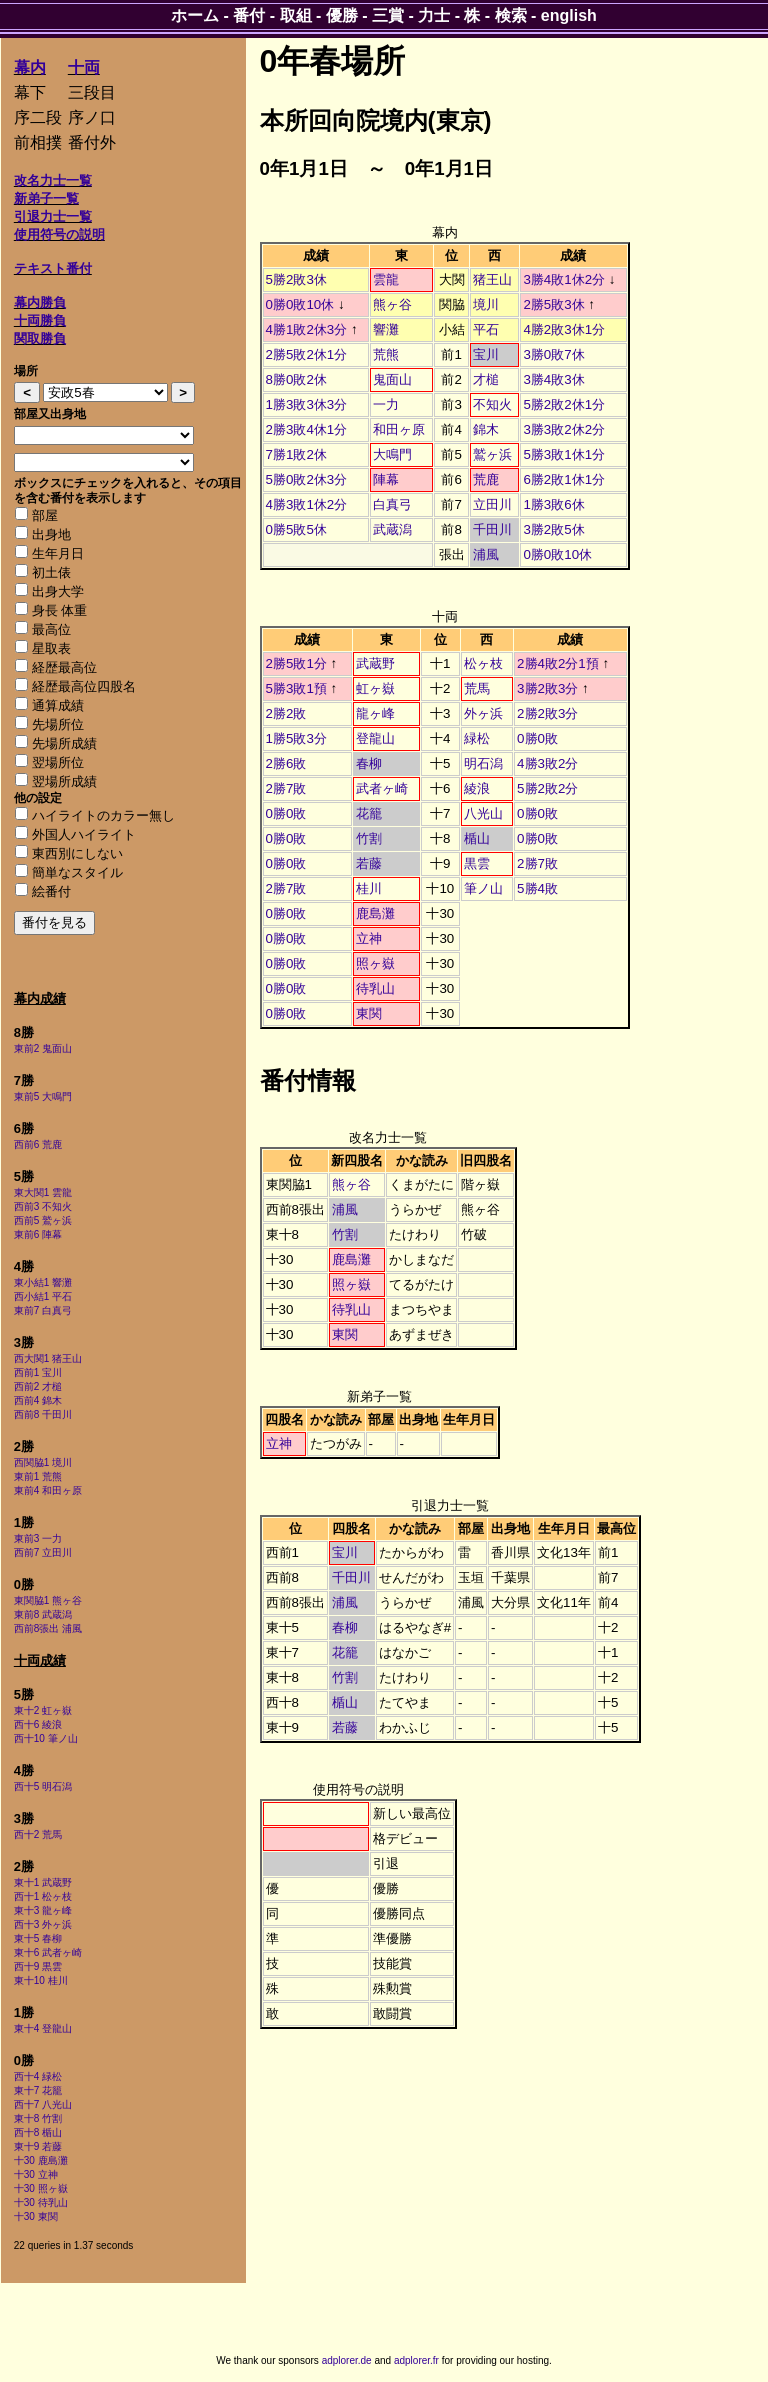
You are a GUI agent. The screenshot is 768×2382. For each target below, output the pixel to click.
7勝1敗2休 (296, 454)
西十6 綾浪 (38, 1724)
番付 (249, 15)
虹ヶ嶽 (375, 688)
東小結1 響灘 (43, 1282)
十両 (84, 67)
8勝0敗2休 (296, 379)
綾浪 (477, 788)
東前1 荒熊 (38, 1476)
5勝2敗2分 (547, 788)
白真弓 (392, 504)
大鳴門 (392, 454)
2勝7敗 (286, 788)
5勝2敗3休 (296, 279)
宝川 (486, 354)
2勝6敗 (286, 763)
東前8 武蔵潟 (43, 1614)
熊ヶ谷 (392, 304)
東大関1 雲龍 (43, 1192)
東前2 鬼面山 (43, 1048)
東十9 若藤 (38, 2146)
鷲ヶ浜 (492, 454)
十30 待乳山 (41, 2202)
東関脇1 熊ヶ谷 (48, 1600)
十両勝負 (40, 320)
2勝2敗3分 (547, 713)
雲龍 (386, 279)
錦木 (486, 429)
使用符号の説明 (59, 234)
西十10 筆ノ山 (46, 1738)
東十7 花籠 (38, 2090)
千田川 (492, 529)
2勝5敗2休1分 (307, 354)
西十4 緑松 (38, 2076)
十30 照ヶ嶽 (41, 2188)
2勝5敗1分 (296, 663)
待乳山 (375, 988)
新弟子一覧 (46, 198)
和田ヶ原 (399, 429)
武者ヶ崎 (382, 788)
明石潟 (483, 763)
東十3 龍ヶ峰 (43, 1910)
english (569, 15)
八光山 (483, 813)
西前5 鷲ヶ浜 (43, 1220)
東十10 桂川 (41, 1980)
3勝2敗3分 (547, 688)
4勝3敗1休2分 (307, 504)
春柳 (369, 763)
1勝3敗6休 (553, 504)
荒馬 (477, 688)
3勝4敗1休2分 (564, 279)
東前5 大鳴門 (43, 1096)
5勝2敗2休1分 (564, 404)
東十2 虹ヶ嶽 (43, 1710)
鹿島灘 (375, 913)
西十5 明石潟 (43, 1786)
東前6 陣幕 (38, 1234)
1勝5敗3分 (296, 738)
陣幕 (386, 479)
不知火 (492, 404)
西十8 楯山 (38, 2132)
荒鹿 (486, 479)
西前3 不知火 (43, 1206)
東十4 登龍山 (43, 2028)
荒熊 (386, 354)
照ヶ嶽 (375, 963)
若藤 (369, 863)
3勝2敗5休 (553, 529)
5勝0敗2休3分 (307, 479)
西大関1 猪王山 (48, 1358)
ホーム (195, 15)
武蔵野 (375, 663)
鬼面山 (392, 379)
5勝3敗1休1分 (564, 454)
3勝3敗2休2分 (564, 429)
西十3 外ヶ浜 (43, 1924)
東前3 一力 (38, 1538)
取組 (296, 15)
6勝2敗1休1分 (564, 479)
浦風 (486, 554)
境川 (486, 304)
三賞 (388, 15)
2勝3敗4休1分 (307, 429)
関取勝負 (40, 338)
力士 (434, 15)
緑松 (477, 738)
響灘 (386, 329)
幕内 (30, 67)
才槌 (486, 379)
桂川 (369, 888)
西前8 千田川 (43, 1414)
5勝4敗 (537, 888)
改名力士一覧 (53, 180)
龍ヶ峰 (375, 713)
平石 (486, 329)
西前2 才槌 (38, 1386)
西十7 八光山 (43, 2104)
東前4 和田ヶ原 (48, 1490)
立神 (369, 938)
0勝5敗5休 (296, 529)
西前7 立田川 (43, 1552)
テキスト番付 (53, 268)
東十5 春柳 (38, 1938)
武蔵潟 (392, 529)
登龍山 (375, 738)
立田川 (492, 504)
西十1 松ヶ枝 (43, 1896)
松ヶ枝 (483, 663)
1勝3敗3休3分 (307, 404)
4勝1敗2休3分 (307, 329)
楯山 (477, 838)
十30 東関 (36, 2216)
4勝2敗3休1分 (564, 329)
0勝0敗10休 (300, 304)
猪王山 (492, 279)
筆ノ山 (483, 888)
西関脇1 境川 (43, 1462)
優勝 (342, 15)
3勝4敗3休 (553, 379)
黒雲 (477, 863)
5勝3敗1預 (296, 688)
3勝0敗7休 (553, 354)
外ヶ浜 (483, 713)
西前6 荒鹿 (38, 1144)
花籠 (369, 813)
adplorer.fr (416, 2360)
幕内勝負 (40, 302)
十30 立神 (36, 2174)
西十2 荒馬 (38, 1834)
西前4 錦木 (38, 1400)
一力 (386, 404)
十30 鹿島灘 (41, 2160)
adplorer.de (347, 2360)
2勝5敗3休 (553, 304)
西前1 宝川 (38, 1372)
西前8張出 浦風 (48, 1628)
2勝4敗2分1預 (558, 663)
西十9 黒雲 (38, 1966)
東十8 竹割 (38, 2118)
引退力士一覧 (53, 216)
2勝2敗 (286, 713)
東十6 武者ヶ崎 (48, 1952)
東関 (369, 1013)
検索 (511, 15)
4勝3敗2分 (547, 763)
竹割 (369, 838)
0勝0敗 (537, 738)
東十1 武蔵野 (43, 1882)
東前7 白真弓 (43, 1310)
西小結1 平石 (43, 1296)
